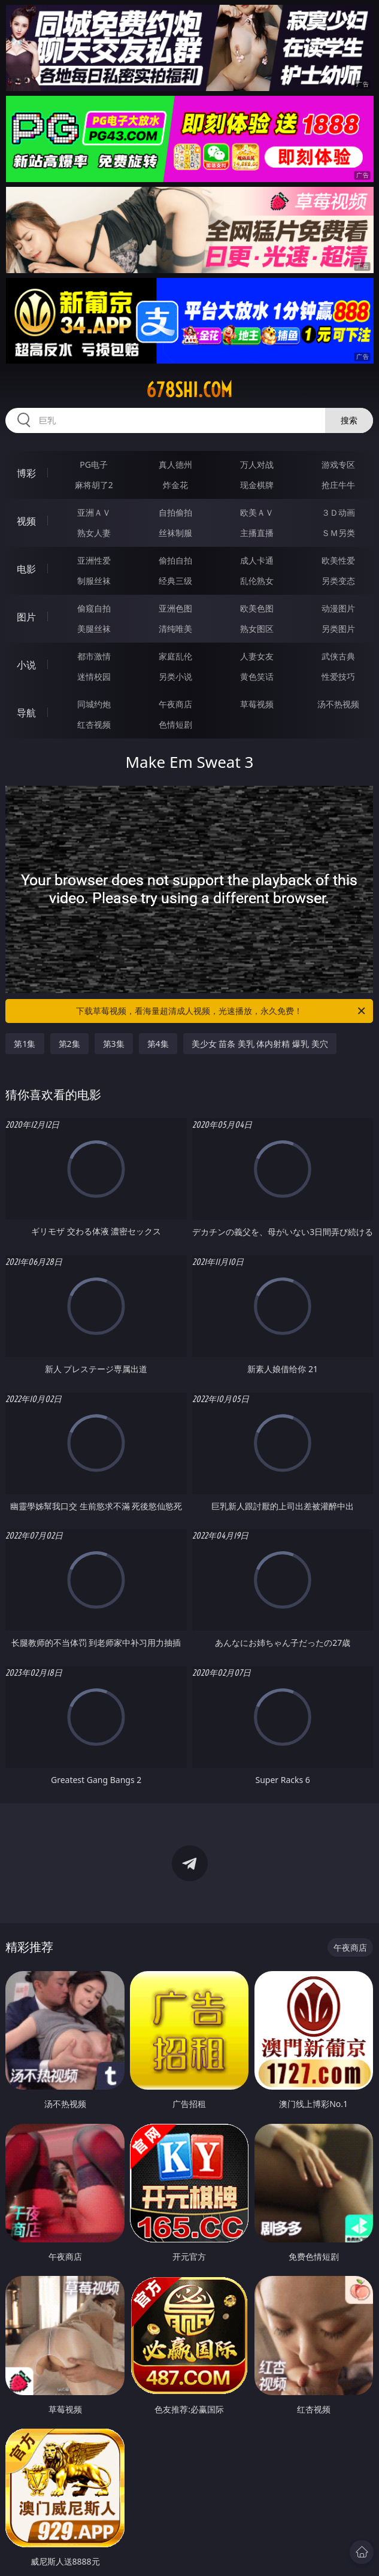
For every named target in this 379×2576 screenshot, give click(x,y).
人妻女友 (257, 656)
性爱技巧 (338, 676)
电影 (26, 569)
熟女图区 (257, 628)
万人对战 (257, 464)
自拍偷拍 (175, 512)
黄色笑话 (257, 676)
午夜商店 (175, 704)
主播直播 (257, 532)
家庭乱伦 (175, 656)
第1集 (24, 1043)
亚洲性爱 (94, 560)
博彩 (26, 473)
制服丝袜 (94, 580)
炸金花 (175, 485)
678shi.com (189, 390)
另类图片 (338, 628)
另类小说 (175, 676)
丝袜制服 (175, 532)
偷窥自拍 (94, 608)
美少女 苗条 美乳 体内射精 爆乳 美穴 (260, 1043)
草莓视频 (257, 704)
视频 (26, 521)
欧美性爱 (338, 560)
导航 (26, 712)
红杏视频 (94, 724)
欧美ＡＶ (257, 512)
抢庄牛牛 (338, 485)
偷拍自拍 (175, 560)
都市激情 (94, 656)
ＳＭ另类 (338, 532)
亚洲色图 (175, 608)
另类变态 (338, 580)
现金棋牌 (257, 485)
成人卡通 (257, 560)
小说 (26, 664)
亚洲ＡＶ (94, 512)
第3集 (114, 1043)
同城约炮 (94, 704)
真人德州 (175, 464)
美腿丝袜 (94, 628)
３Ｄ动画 (338, 512)
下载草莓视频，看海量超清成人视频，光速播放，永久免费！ (221, 1011)
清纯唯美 (175, 628)
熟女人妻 (94, 532)
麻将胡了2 (94, 485)
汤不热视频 (338, 704)
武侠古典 (338, 656)
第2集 (69, 1043)
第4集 (158, 1043)
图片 (26, 616)
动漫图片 (338, 608)
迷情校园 (94, 676)
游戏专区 (338, 464)
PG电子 (94, 464)
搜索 (349, 420)
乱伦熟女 (257, 580)
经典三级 (175, 580)
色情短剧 (175, 724)
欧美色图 (257, 608)
